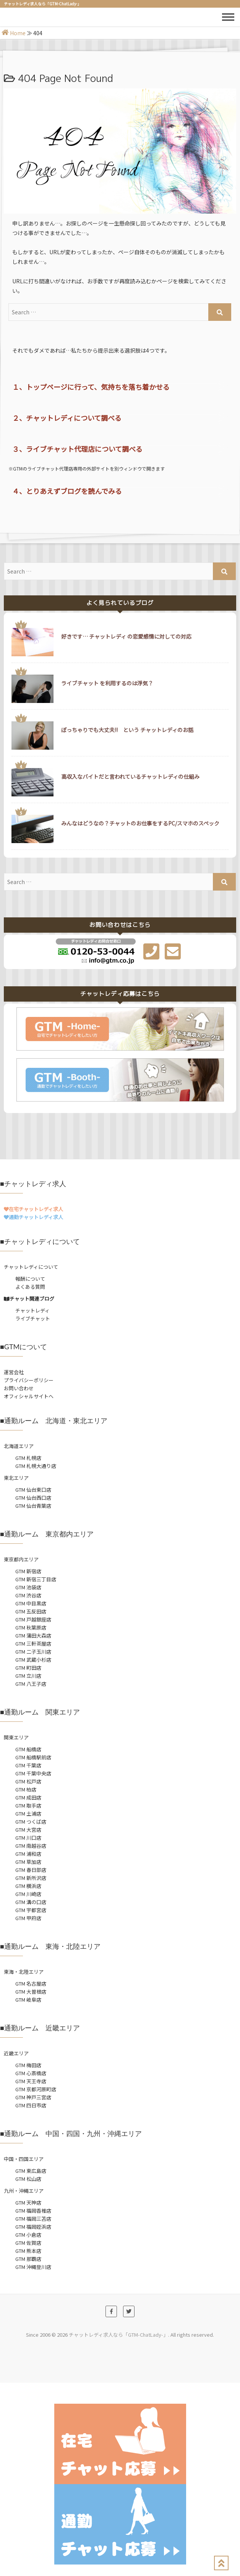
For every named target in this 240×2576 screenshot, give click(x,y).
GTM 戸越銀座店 (33, 1619)
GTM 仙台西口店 (33, 1497)
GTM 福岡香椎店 (33, 2210)
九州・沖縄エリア (24, 2190)
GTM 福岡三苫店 (33, 2218)
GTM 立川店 (28, 1675)
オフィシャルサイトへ (29, 1396)
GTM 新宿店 (28, 1571)
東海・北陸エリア (24, 1971)
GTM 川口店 (28, 1837)
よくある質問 (30, 1286)
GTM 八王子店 (30, 1683)
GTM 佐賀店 (28, 2242)
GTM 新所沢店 (30, 1877)
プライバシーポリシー (29, 1380)
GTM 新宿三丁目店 (35, 1579)
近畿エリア (16, 2053)
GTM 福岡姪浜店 (33, 2226)
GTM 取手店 (28, 1805)
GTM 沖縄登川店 (33, 2266)
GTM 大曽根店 (30, 1991)
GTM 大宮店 (28, 1829)
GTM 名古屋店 (30, 1983)
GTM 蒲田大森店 (33, 1635)
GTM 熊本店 (28, 2250)
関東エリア (16, 1737)
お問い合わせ (19, 1388)
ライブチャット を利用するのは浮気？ (107, 683)
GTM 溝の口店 (30, 1902)
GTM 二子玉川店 (33, 1651)
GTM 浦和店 (28, 1853)
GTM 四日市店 (30, 2105)
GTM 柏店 (25, 1789)
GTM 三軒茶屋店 (33, 1643)
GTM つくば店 (30, 1821)
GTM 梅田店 (28, 2065)
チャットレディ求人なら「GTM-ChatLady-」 (118, 2334)
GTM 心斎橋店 (30, 2073)
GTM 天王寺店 (30, 2081)
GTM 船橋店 (28, 1749)
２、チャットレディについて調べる (67, 418)
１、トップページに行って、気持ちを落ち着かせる (91, 387)
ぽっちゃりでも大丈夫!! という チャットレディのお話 (127, 730)
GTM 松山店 (28, 2178)
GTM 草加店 (28, 1861)
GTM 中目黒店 (30, 1603)
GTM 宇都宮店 (30, 1910)
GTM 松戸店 (28, 1781)
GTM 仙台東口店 (33, 1489)
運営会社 (14, 1372)
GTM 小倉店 (28, 2234)
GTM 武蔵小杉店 (33, 1659)
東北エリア (16, 1477)
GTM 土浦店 (28, 1813)
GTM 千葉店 (28, 1765)
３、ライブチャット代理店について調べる (77, 449)
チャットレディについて (31, 1266)
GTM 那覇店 (28, 2258)
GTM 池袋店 (28, 1587)
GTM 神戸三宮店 (33, 2097)
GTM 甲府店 (28, 1918)
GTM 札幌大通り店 (35, 1465)
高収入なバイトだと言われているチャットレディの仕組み (130, 776)
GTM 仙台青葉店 (33, 1505)
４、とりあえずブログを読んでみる (67, 491)
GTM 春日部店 (30, 1869)
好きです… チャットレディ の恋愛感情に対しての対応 (126, 636)
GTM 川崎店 (28, 1894)
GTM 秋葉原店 (30, 1627)
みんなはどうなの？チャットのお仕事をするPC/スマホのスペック (140, 823)
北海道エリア (19, 1446)
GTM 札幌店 (28, 1457)
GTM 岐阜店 (28, 1999)
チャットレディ (32, 1310)
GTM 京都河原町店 (35, 2089)
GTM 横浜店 (28, 1886)
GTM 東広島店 (30, 2170)
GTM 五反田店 (30, 1611)
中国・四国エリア (24, 2158)
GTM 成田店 (28, 1797)
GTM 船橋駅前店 (33, 1757)
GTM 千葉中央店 (33, 1773)
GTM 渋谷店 (28, 1595)
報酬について (30, 1278)
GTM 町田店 (28, 1667)
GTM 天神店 (28, 2202)
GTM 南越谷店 (30, 1845)
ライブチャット (32, 1318)
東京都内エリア (21, 1559)
